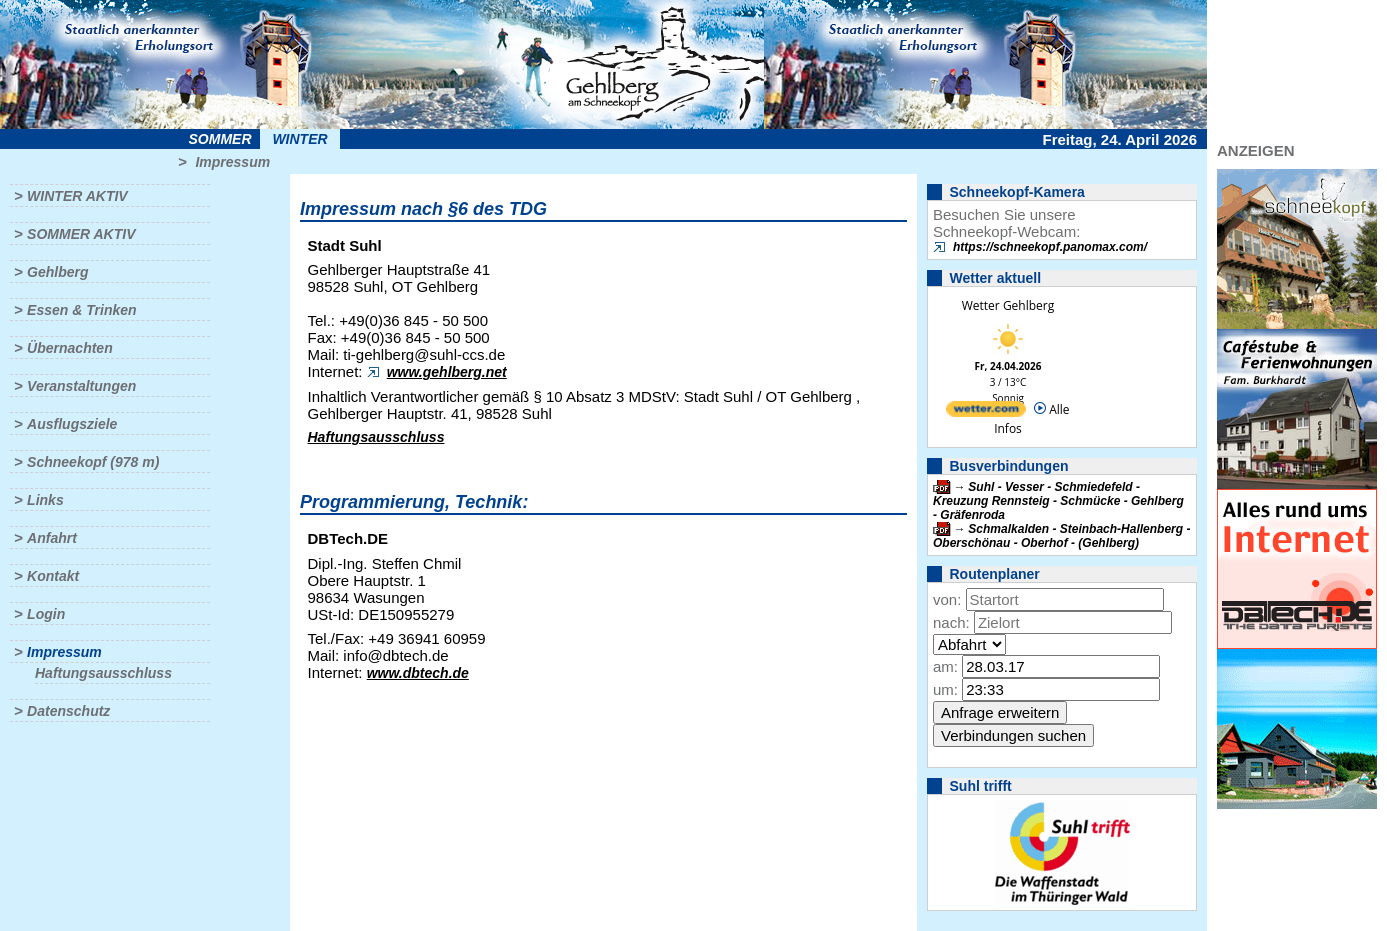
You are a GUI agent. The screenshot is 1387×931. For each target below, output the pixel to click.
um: (945, 689)
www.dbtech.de (418, 673)
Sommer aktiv (81, 234)
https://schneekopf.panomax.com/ (1050, 247)
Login (46, 614)
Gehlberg (57, 272)
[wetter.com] (986, 412)
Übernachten (70, 348)
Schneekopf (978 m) (93, 462)
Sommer (220, 139)
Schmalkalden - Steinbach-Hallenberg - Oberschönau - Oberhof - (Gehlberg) (1061, 536)
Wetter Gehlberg (1008, 305)
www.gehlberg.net (447, 372)
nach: (951, 622)
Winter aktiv (77, 196)
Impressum (232, 162)
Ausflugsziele (72, 424)
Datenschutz (68, 711)
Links (45, 500)
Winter (299, 139)
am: (945, 666)
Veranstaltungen (81, 386)
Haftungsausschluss (103, 673)
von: (947, 599)
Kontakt (53, 576)
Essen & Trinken (81, 310)
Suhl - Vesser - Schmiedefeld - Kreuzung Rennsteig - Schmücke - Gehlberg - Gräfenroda (1058, 501)
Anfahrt (52, 538)
